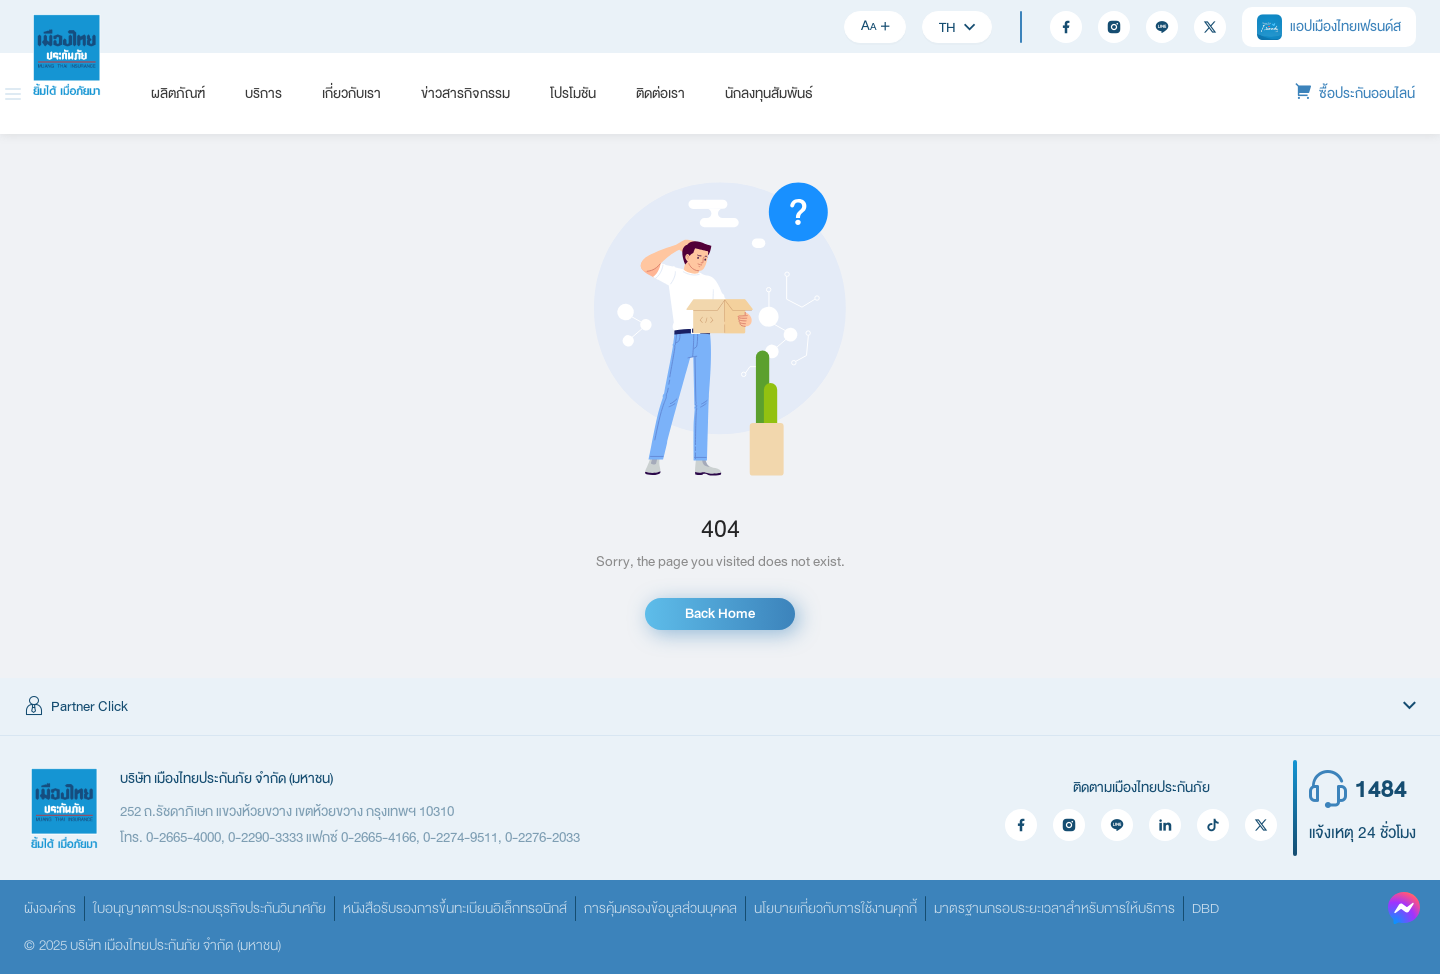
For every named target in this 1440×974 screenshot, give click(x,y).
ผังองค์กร (50, 908)
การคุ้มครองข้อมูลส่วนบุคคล (660, 908)
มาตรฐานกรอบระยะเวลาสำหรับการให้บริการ (1054, 908)
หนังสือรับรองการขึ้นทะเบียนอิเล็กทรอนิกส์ (455, 908)
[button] (720, 707)
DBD (1205, 908)
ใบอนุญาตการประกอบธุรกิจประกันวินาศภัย (209, 908)
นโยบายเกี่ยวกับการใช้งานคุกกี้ (835, 908)
